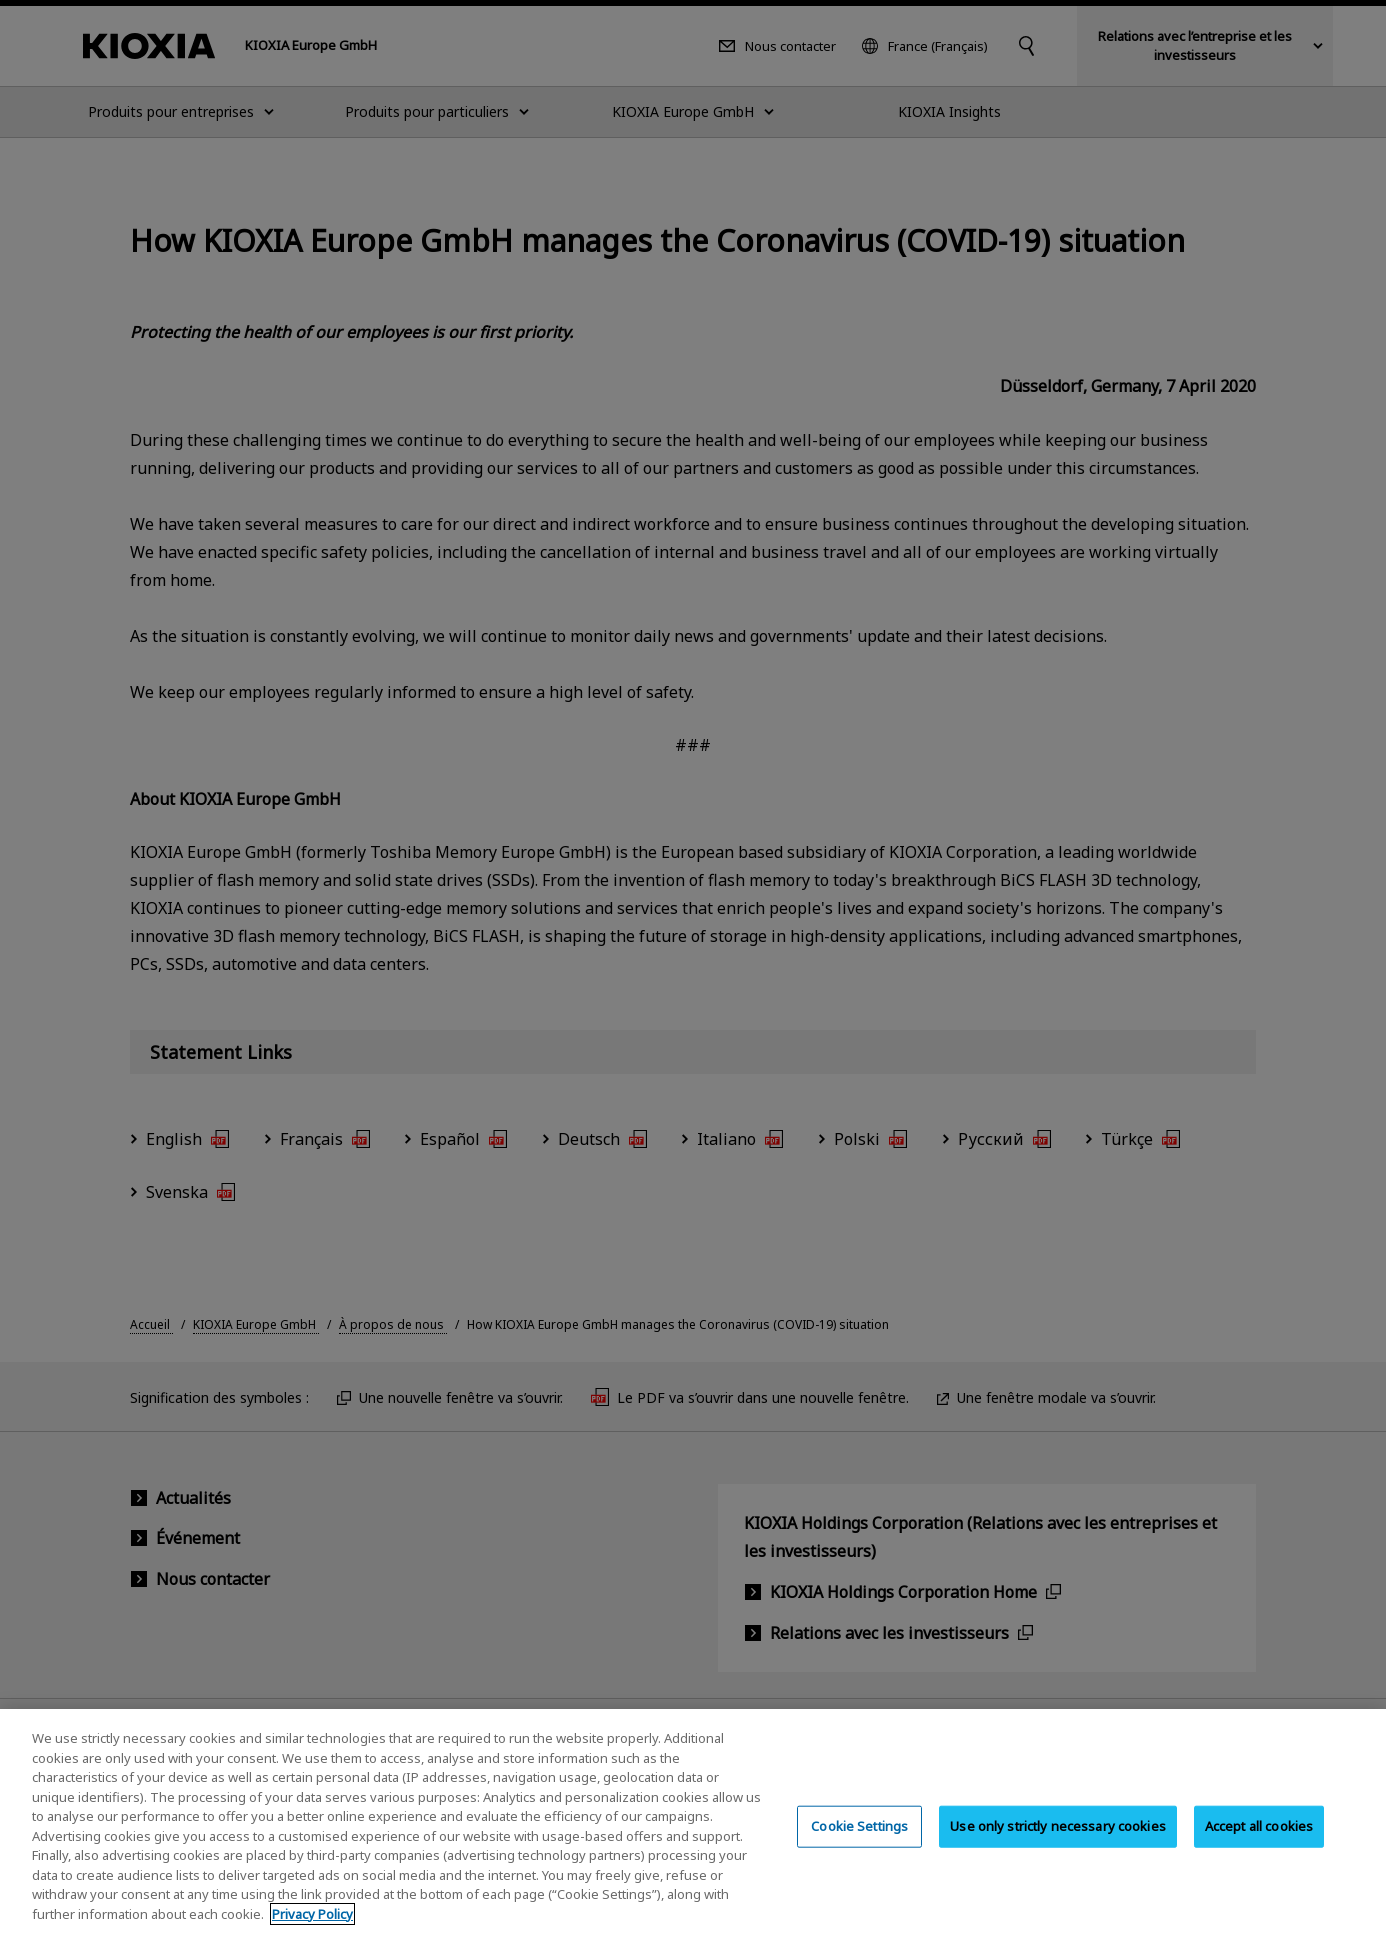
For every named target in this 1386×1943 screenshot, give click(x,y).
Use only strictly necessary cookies (1058, 1838)
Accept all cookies (1259, 1838)
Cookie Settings (859, 1838)
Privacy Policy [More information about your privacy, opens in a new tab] (312, 1926)
